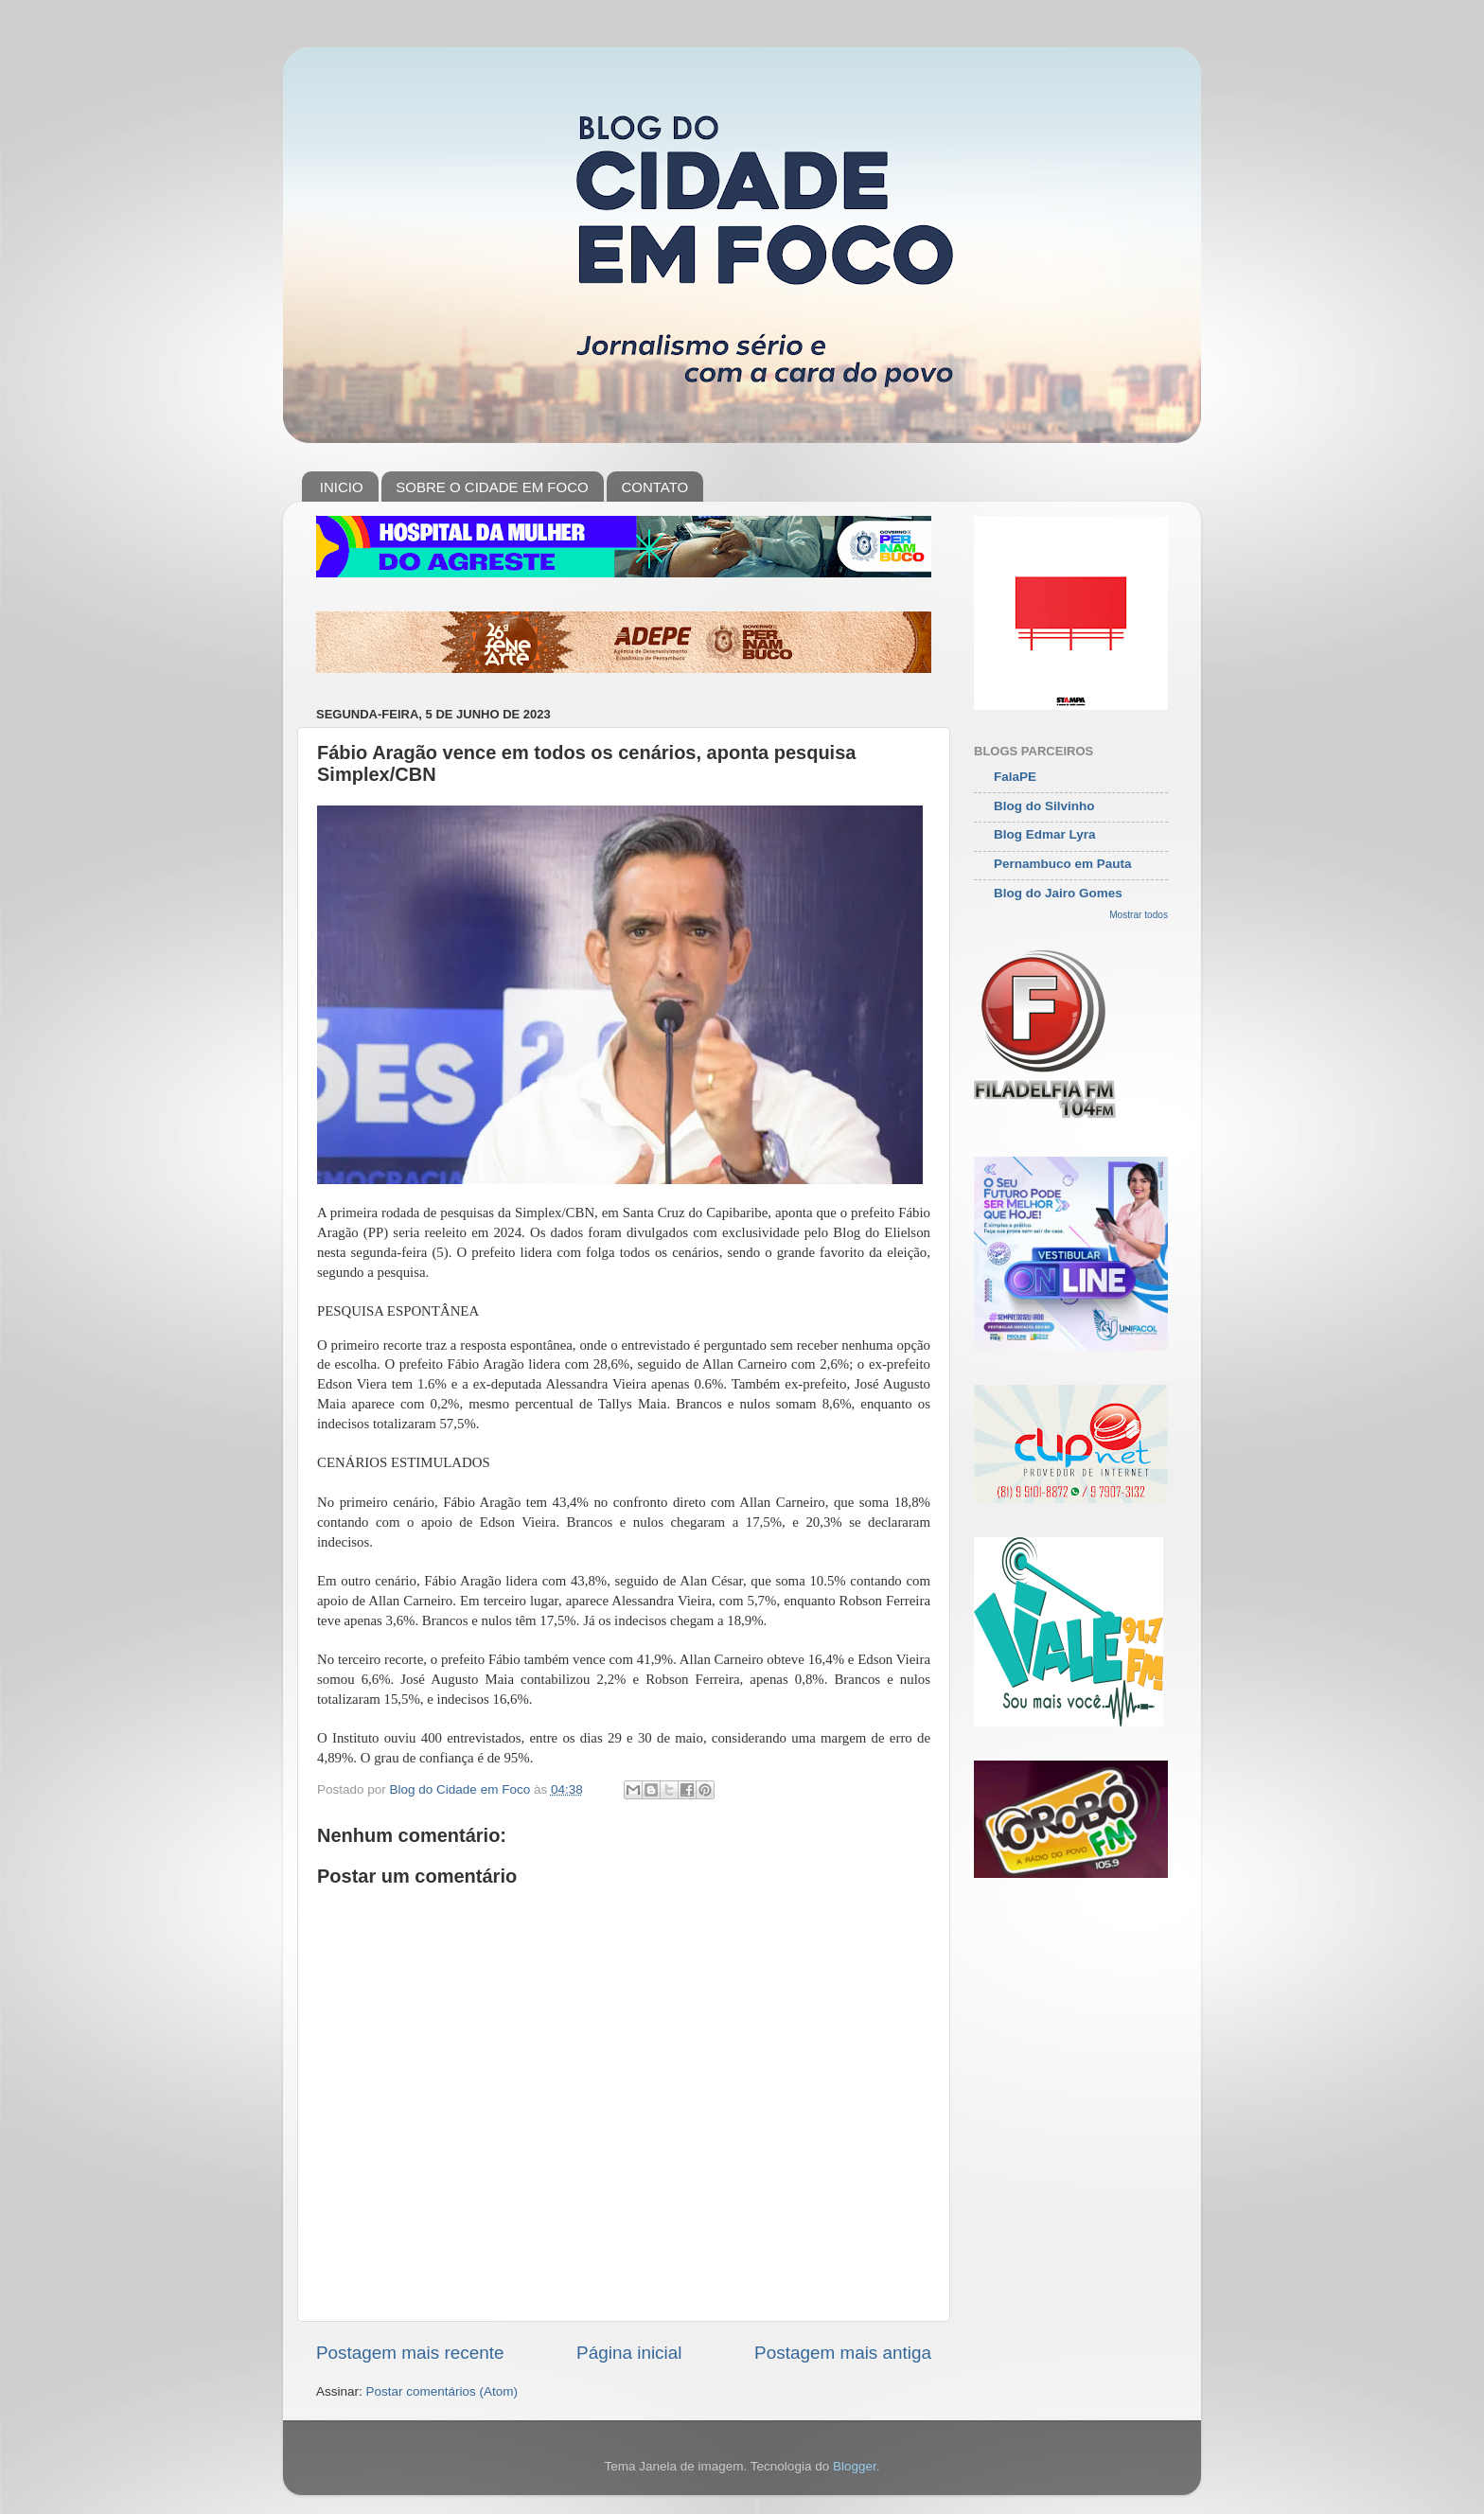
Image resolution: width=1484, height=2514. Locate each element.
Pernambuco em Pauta (1063, 864)
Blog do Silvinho (1044, 806)
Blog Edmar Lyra (1045, 834)
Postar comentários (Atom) (442, 2391)
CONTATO (654, 487)
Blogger (854, 2466)
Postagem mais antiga (842, 2353)
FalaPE (1015, 777)
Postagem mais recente (410, 2353)
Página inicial (628, 2353)
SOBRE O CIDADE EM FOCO (492, 487)
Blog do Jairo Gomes (1058, 893)
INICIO (341, 487)
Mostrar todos (1138, 915)
